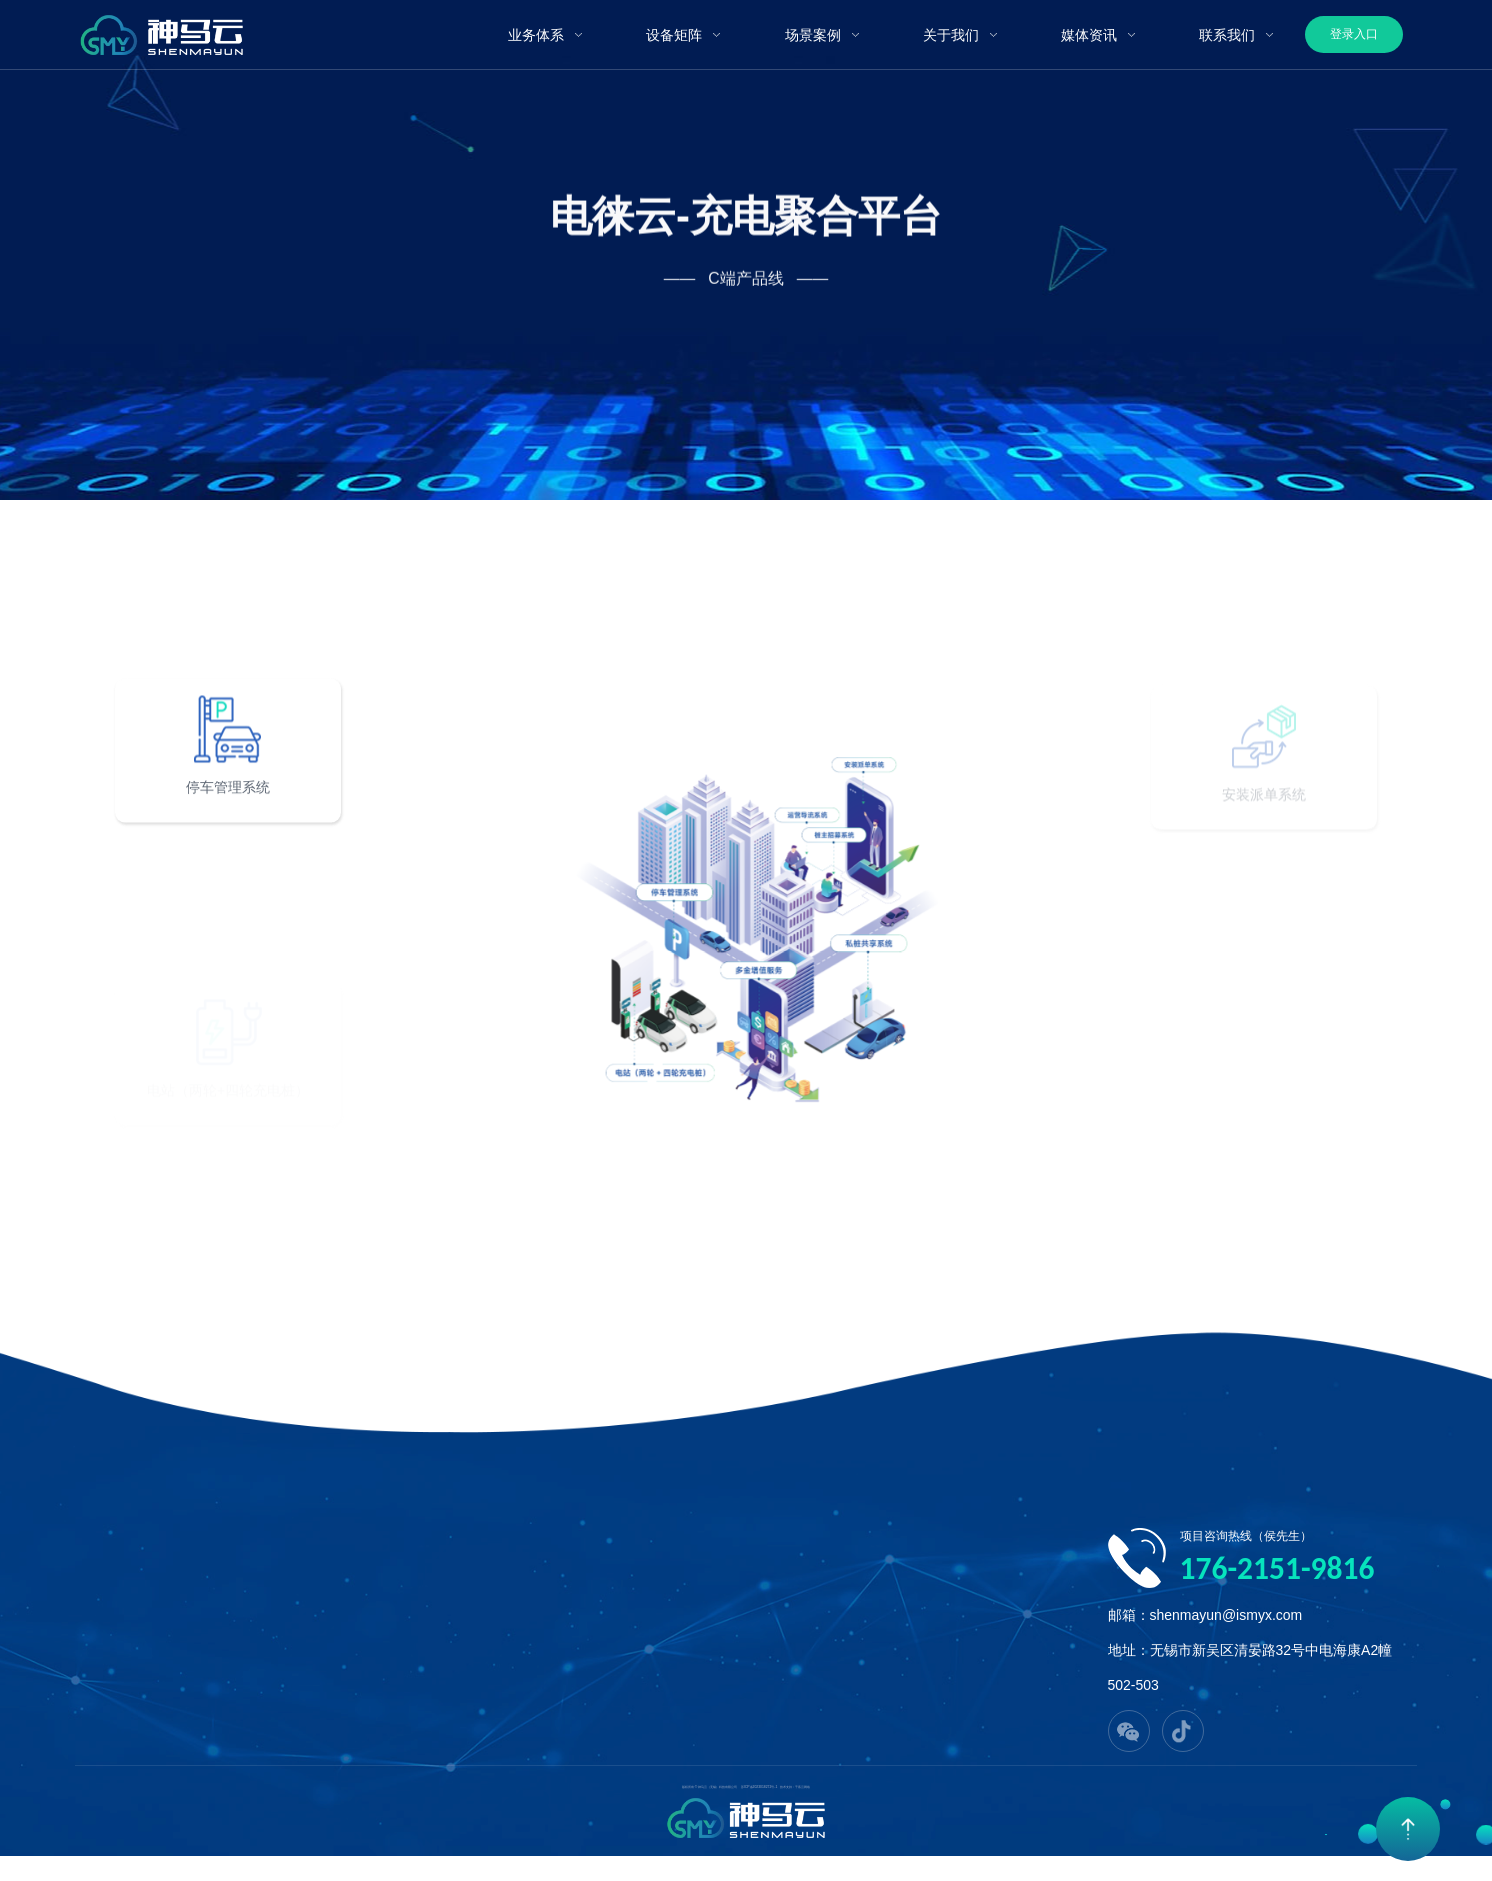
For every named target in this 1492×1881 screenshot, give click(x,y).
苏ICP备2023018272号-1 (759, 1787)
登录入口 (1354, 34)
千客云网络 (802, 1787)
